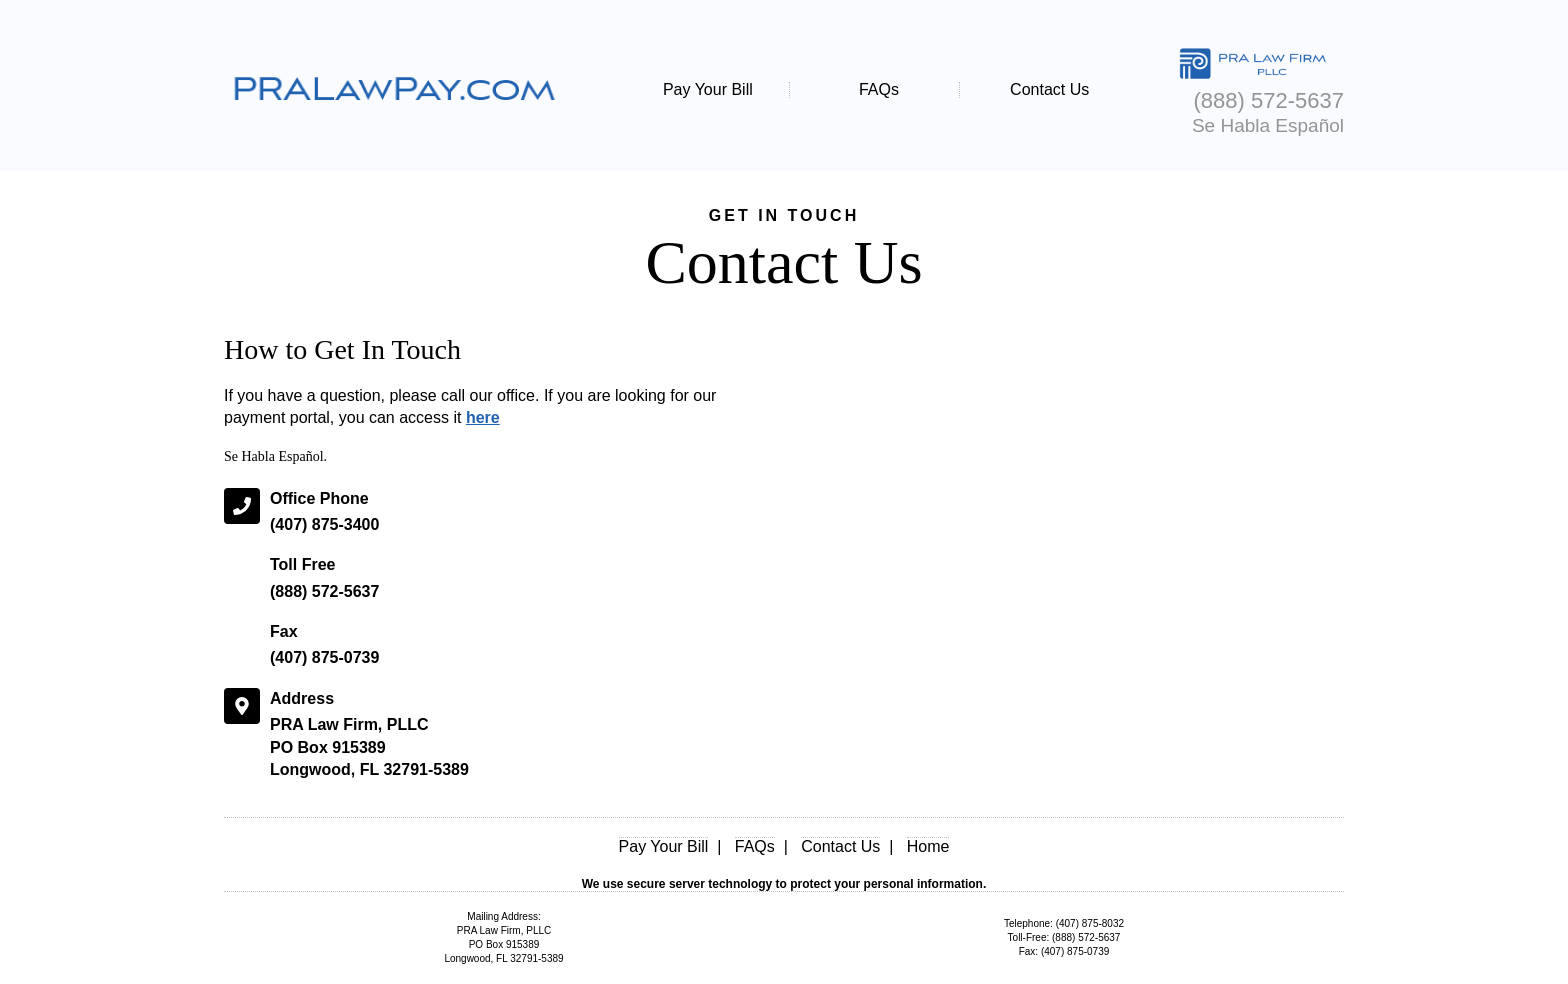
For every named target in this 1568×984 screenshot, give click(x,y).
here (483, 417)
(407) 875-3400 (324, 524)
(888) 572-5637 (324, 591)
